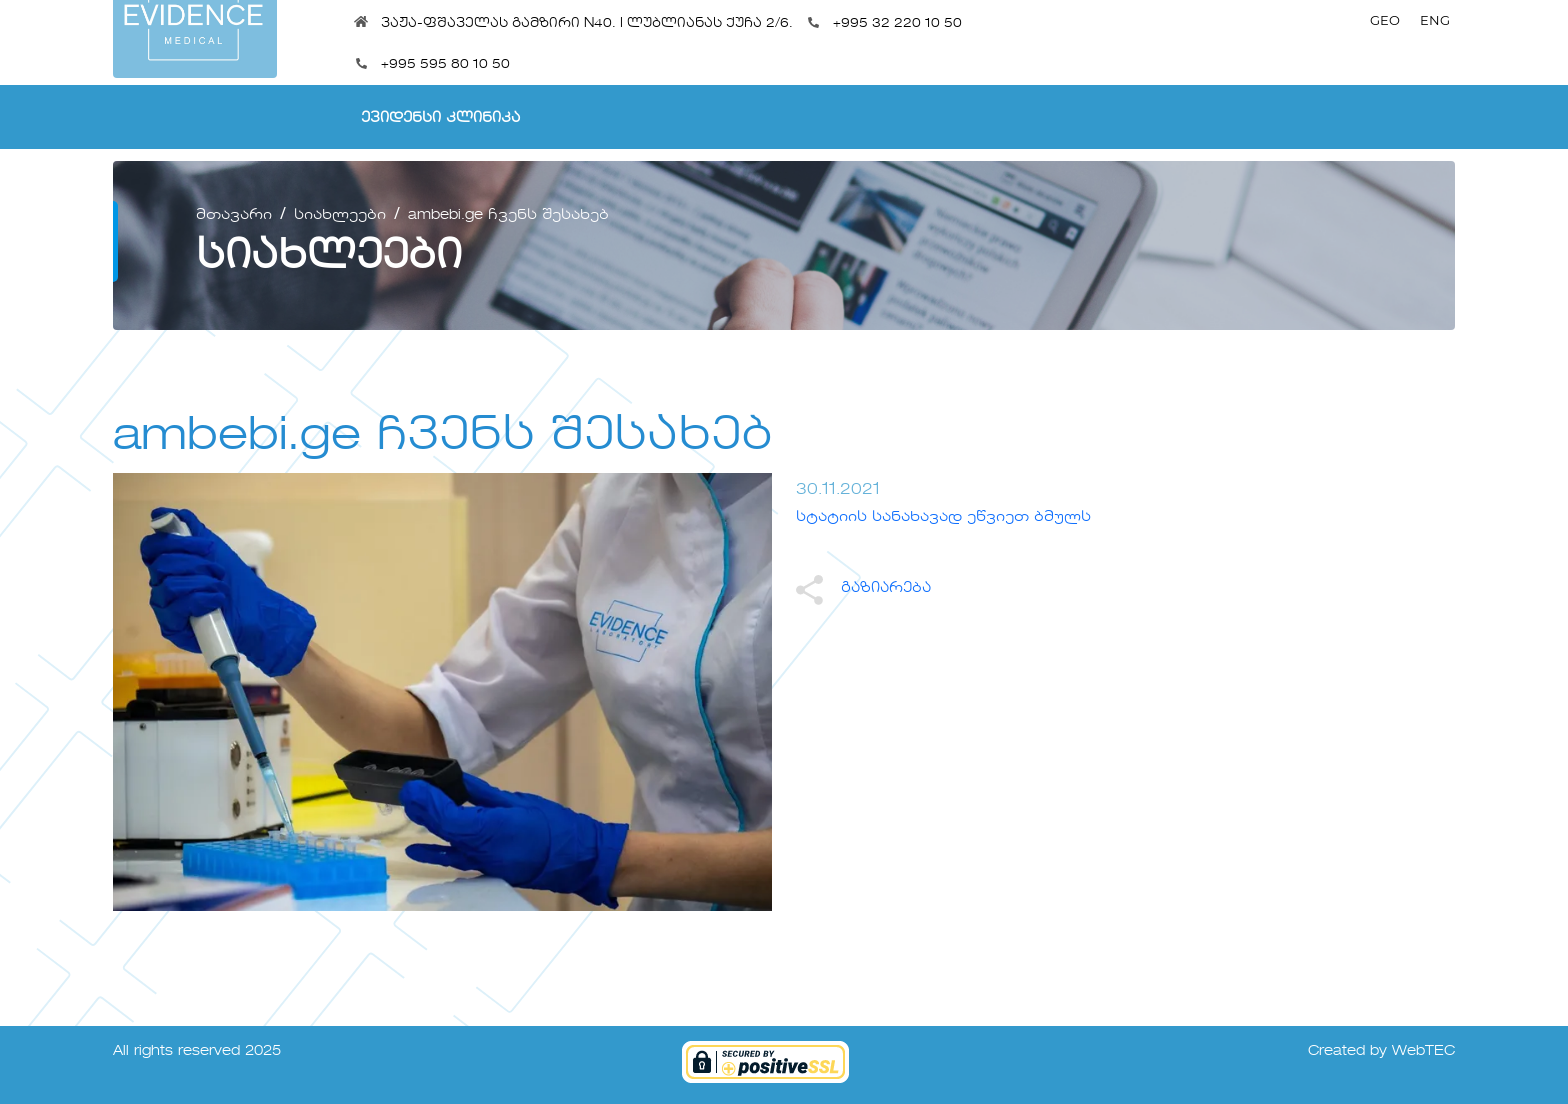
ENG (1435, 20)
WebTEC (1423, 1051)
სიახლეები (340, 215)
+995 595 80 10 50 (445, 64)
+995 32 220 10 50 (897, 23)
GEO (1385, 20)
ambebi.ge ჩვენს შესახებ (508, 215)
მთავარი (234, 215)
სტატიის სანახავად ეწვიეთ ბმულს (943, 517)
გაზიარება (863, 588)
